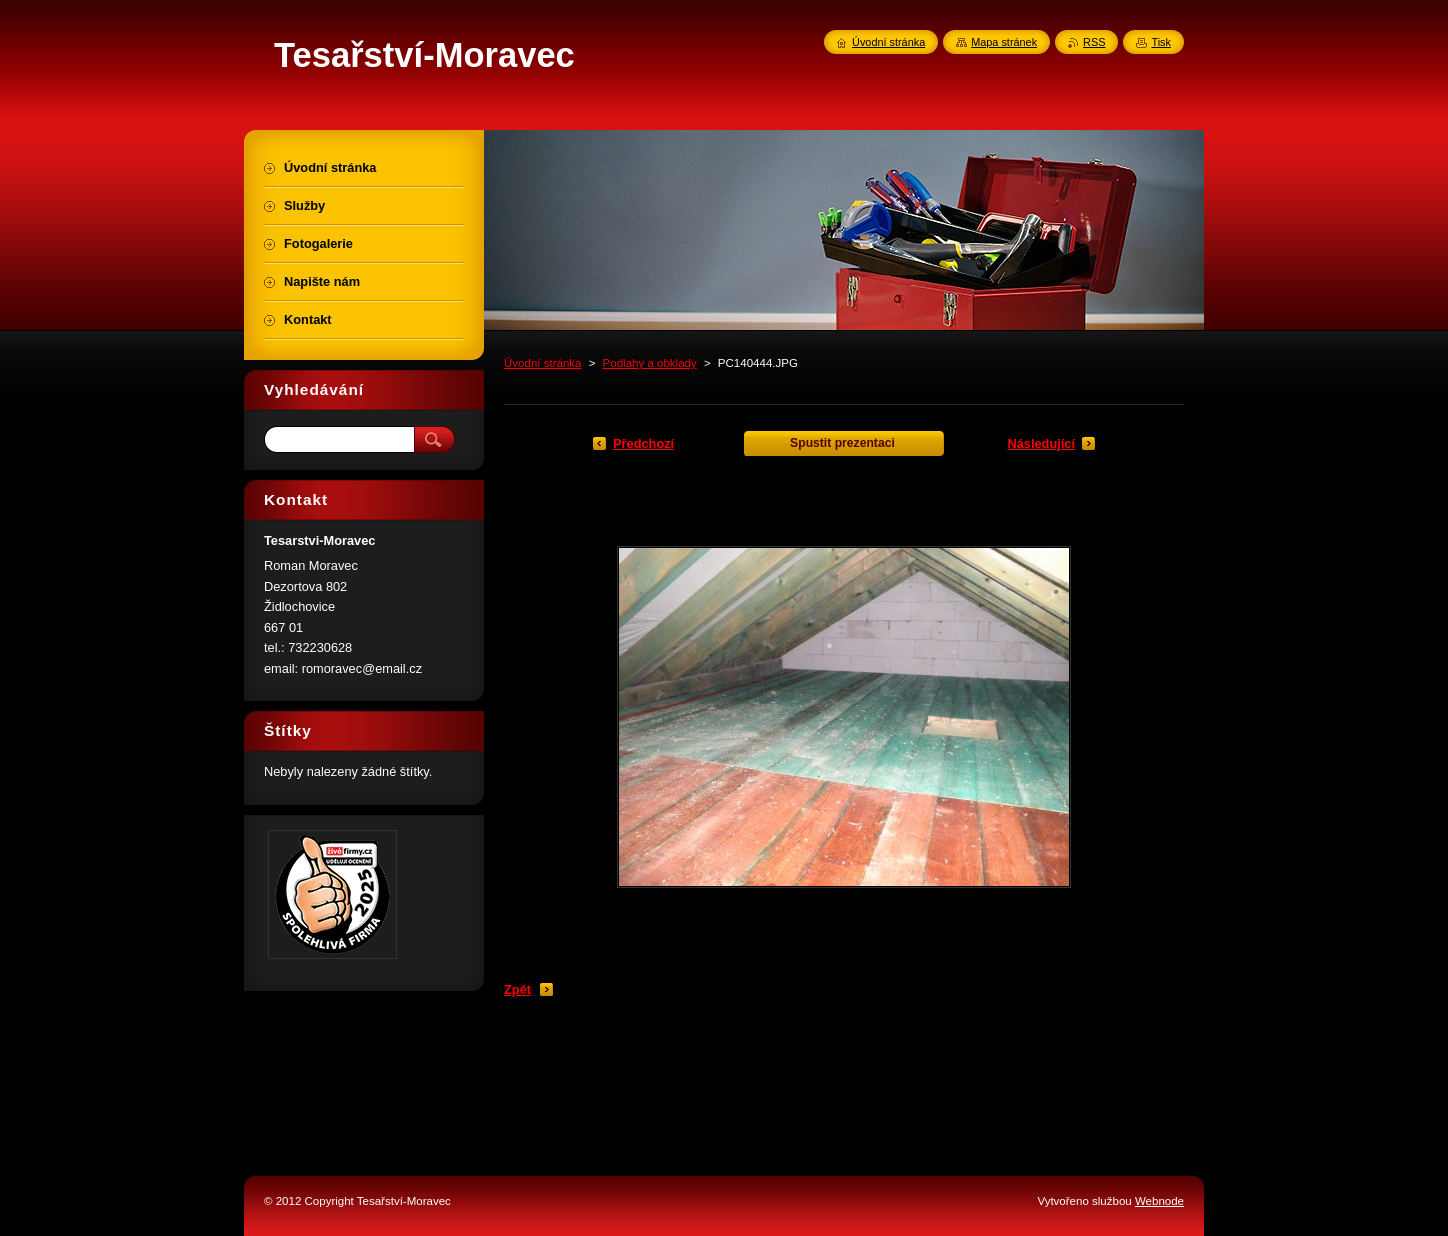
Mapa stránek (1004, 42)
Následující (1041, 443)
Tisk (1161, 42)
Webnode (1159, 1201)
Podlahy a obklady (650, 363)
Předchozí (643, 443)
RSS (1094, 42)
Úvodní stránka (542, 363)
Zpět (517, 989)
